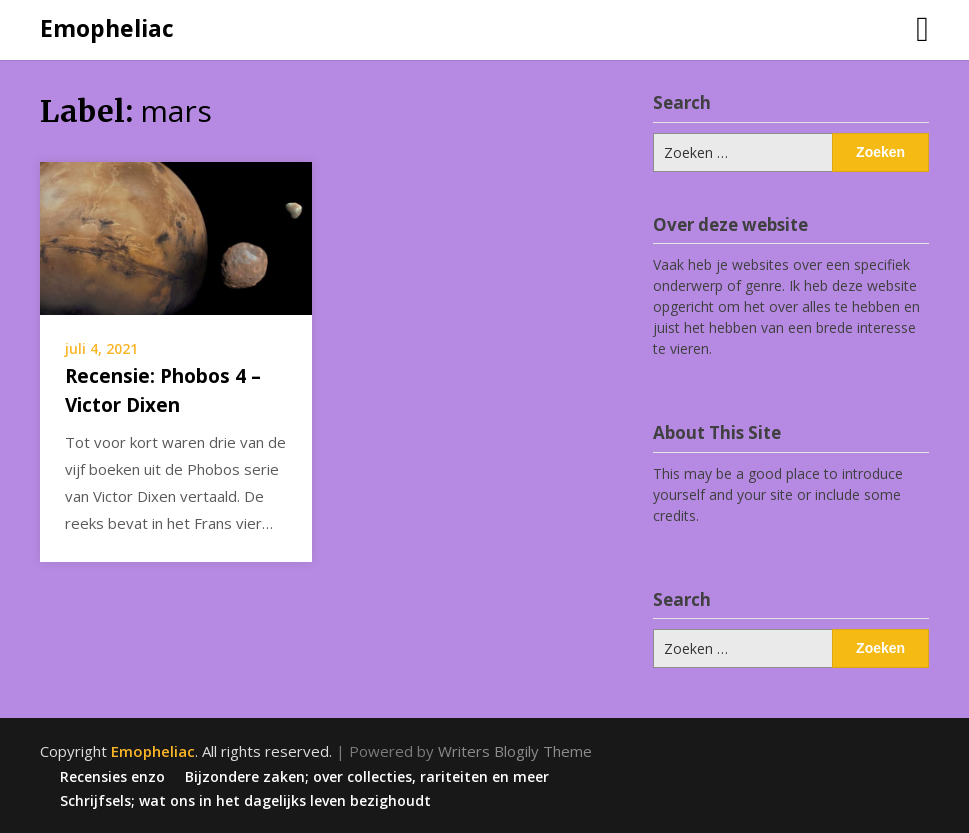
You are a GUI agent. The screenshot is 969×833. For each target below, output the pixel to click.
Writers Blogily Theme (515, 751)
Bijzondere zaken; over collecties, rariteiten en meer (367, 777)
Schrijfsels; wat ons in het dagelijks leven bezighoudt (245, 801)
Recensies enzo (112, 777)
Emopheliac (107, 28)
